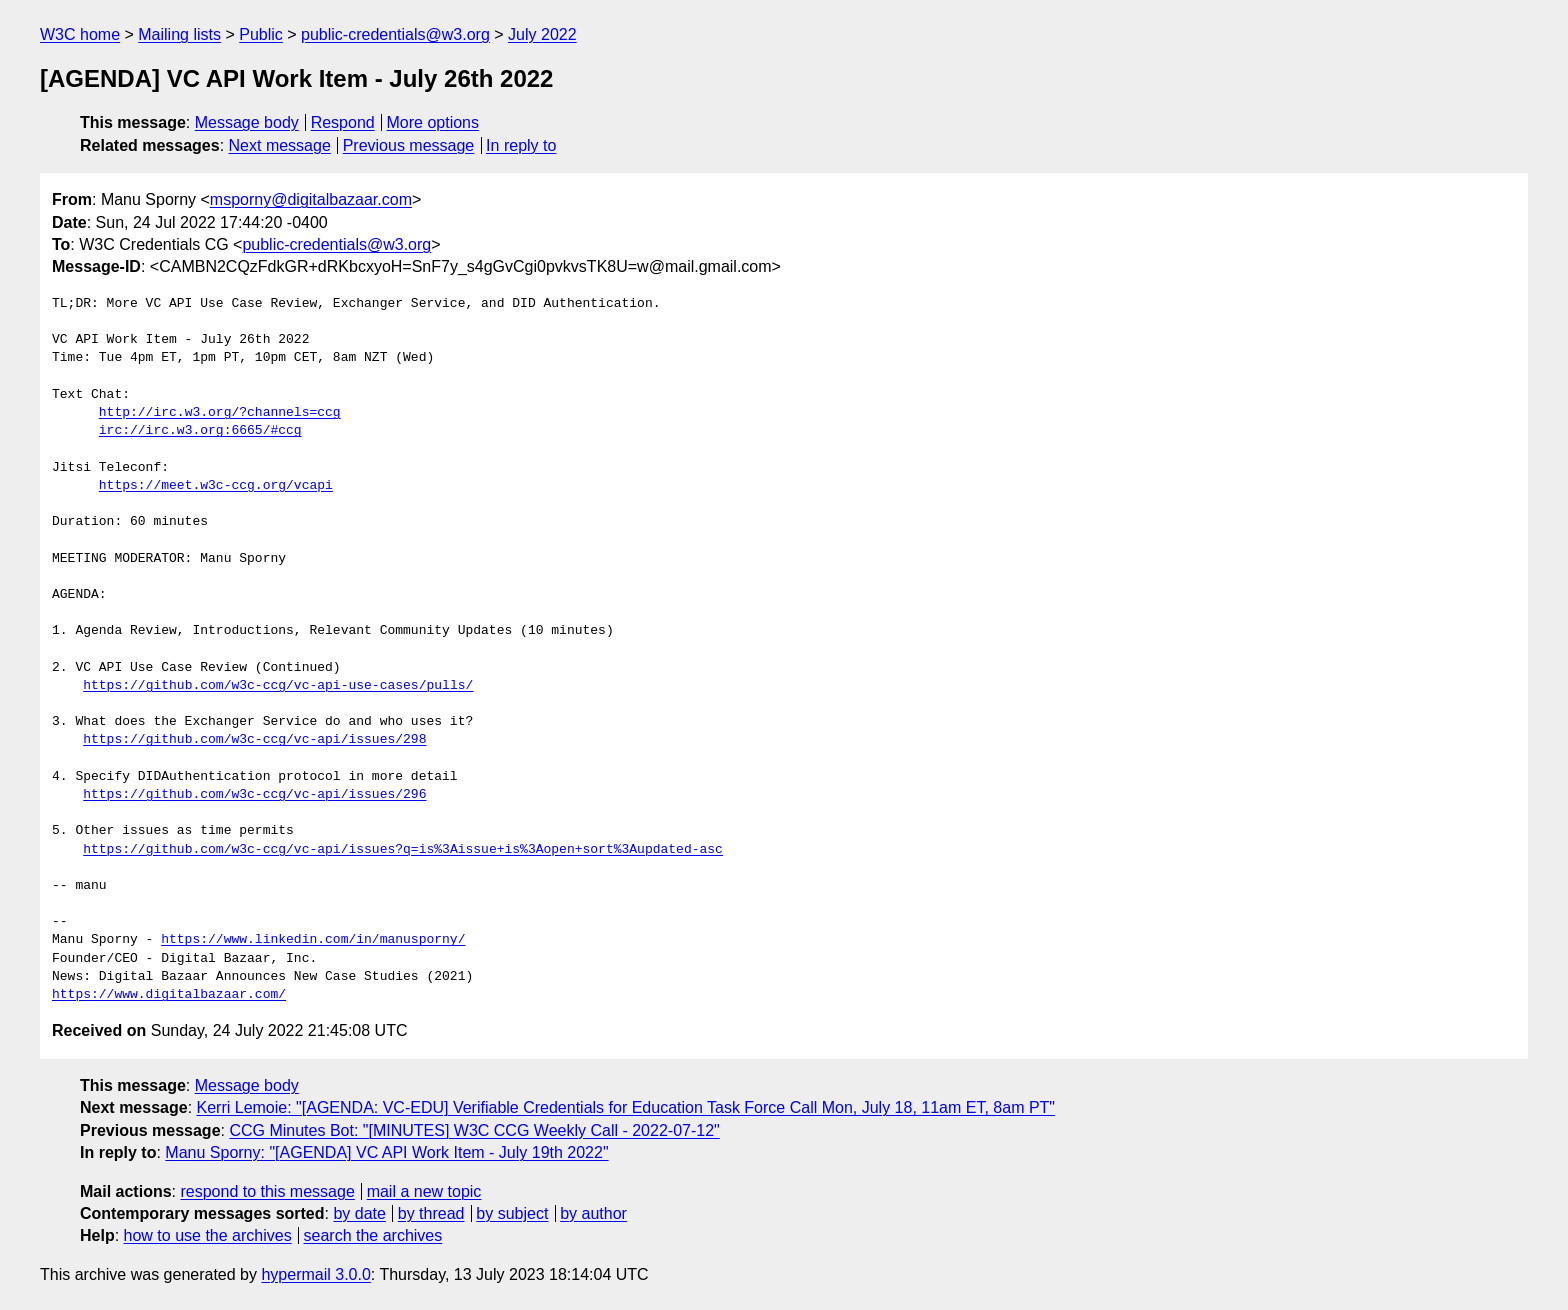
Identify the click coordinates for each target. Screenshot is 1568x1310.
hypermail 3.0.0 (315, 1274)
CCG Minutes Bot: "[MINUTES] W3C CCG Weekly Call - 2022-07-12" (474, 1130)
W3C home (80, 34)
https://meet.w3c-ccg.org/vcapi (216, 486)
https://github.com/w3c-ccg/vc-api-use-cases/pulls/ (278, 686)
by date (359, 1213)
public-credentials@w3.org (395, 34)
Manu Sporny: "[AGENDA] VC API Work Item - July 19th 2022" (386, 1152)
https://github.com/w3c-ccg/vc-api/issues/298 (254, 740)
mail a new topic (424, 1191)
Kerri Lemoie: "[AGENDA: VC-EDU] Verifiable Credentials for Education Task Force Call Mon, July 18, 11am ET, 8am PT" (626, 1107)
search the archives (373, 1235)
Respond (343, 122)
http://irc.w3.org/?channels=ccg (220, 413)
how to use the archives (208, 1235)
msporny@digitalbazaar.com (311, 199)
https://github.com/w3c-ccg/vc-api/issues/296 (254, 795)
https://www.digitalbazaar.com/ (169, 995)
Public (261, 34)
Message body (247, 122)
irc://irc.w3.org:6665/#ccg (200, 431)
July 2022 (542, 34)
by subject (512, 1213)
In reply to (521, 145)
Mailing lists (179, 34)
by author (593, 1213)
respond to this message (267, 1191)
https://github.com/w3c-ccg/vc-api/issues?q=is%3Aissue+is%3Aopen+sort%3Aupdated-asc (403, 850)
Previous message (409, 145)
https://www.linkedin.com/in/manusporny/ (313, 940)
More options (433, 122)
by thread (431, 1213)
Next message (280, 145)
